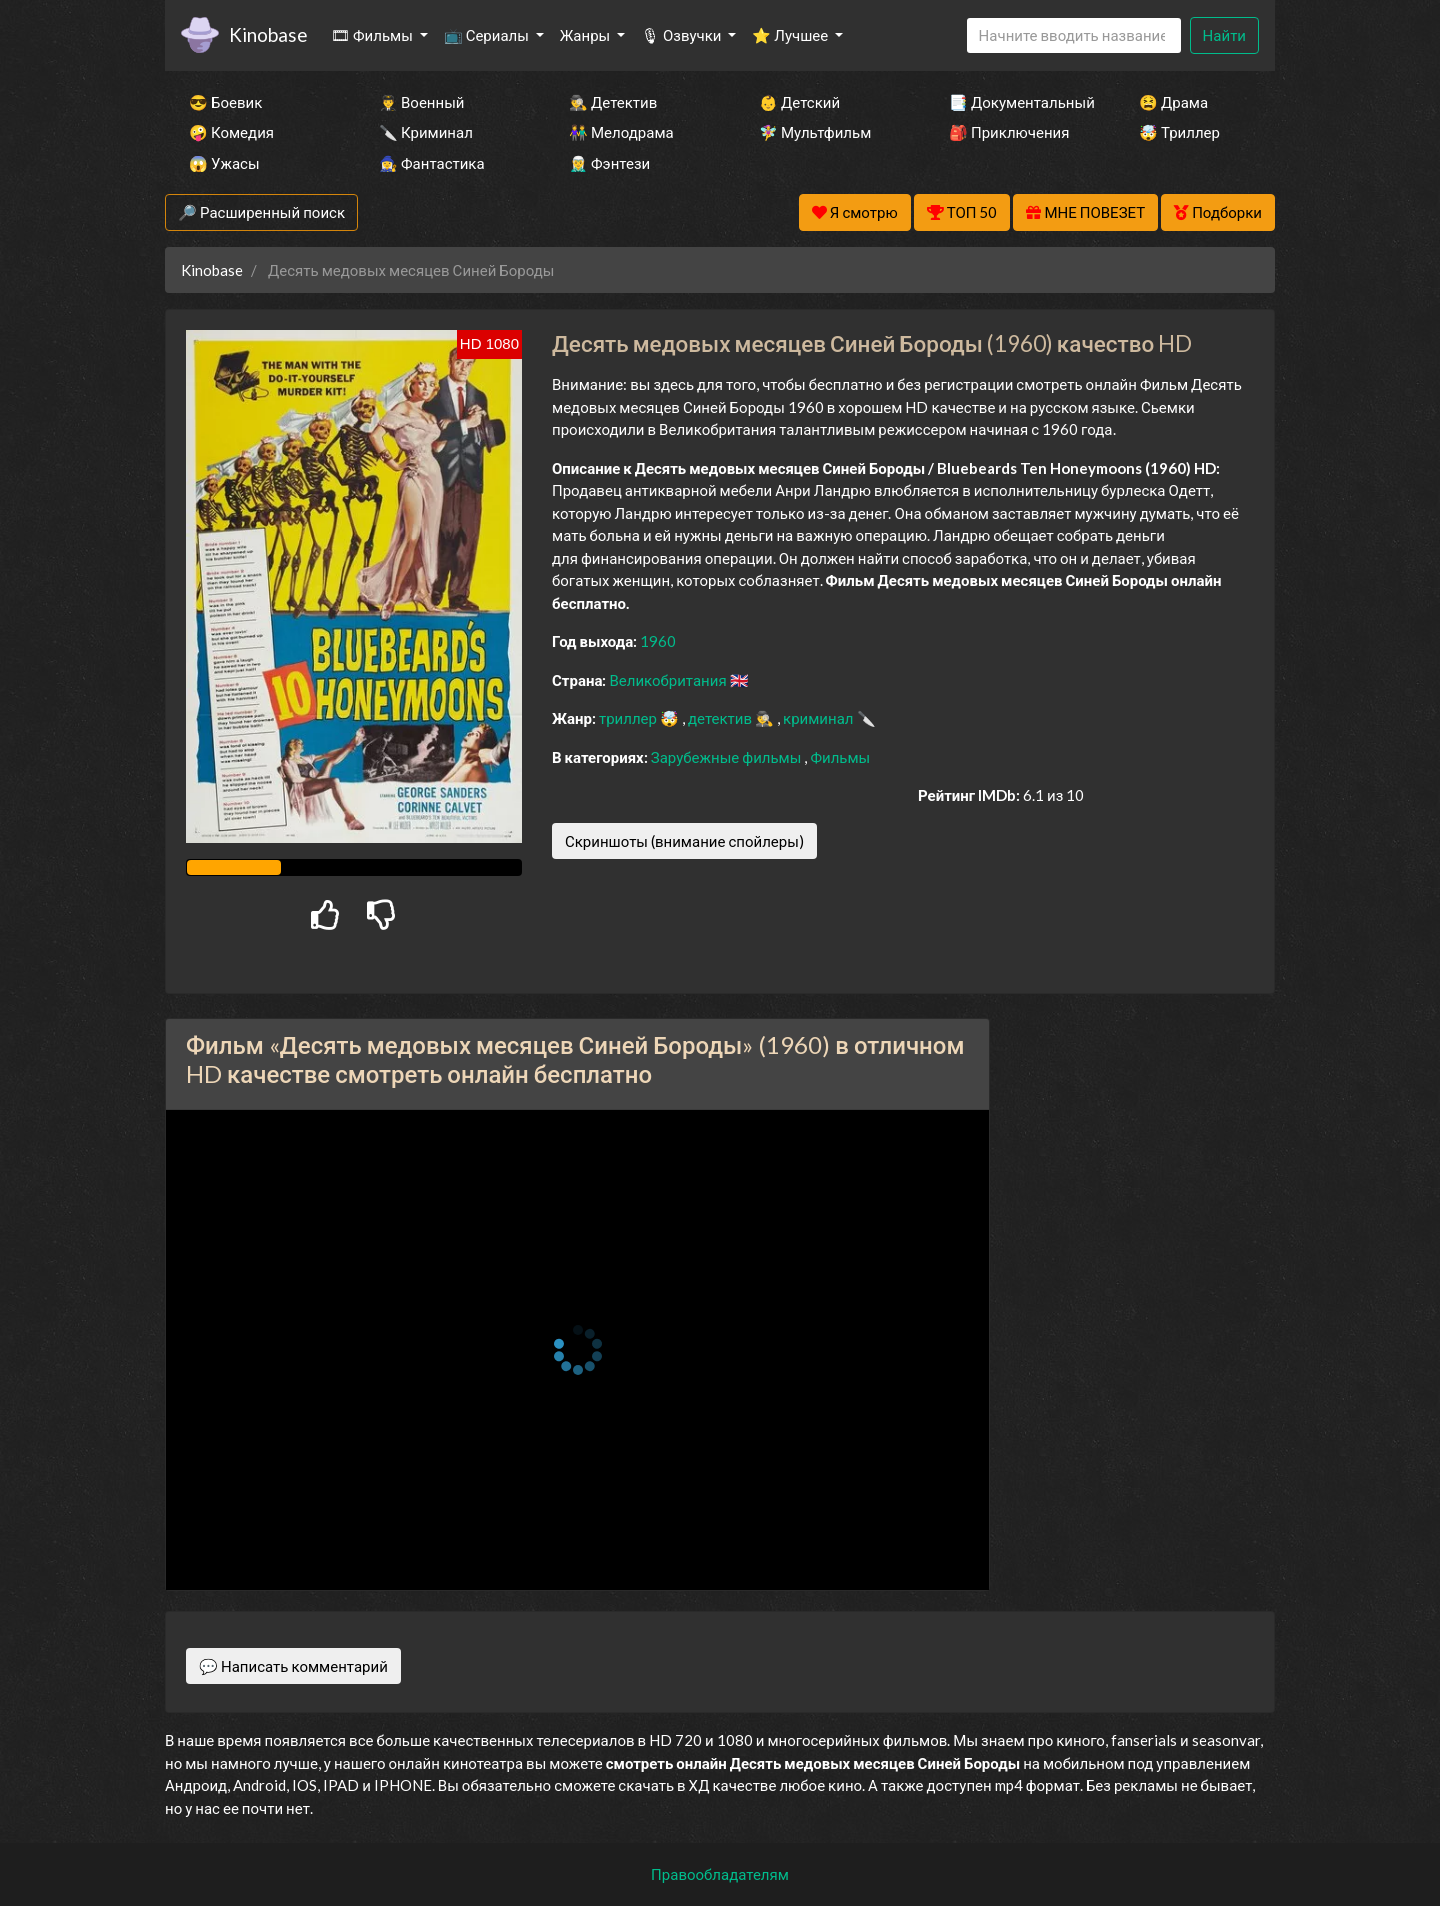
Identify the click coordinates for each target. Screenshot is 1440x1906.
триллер (629, 718)
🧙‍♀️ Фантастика (432, 163)
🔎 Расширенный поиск (261, 212)
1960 (658, 641)
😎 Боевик (225, 102)
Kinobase (268, 34)
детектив (721, 718)
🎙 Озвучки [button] (682, 35)
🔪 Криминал (426, 132)
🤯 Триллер (1179, 132)
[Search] (1074, 35)
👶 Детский (799, 102)
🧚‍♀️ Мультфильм (815, 132)
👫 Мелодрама (621, 132)
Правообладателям (720, 1874)
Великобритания (669, 680)
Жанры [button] (587, 35)
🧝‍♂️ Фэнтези (609, 163)
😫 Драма (1173, 102)
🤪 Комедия (231, 132)
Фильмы (840, 757)
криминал (819, 718)
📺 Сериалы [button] (488, 35)
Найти (1224, 35)
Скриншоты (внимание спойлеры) (684, 841)
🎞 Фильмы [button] (373, 35)
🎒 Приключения (1009, 132)
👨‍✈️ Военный (421, 102)
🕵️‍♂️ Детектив (613, 102)
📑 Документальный (1017, 102)
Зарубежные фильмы (728, 757)
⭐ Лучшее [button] (791, 35)
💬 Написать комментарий (293, 1666)
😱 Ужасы (224, 163)
